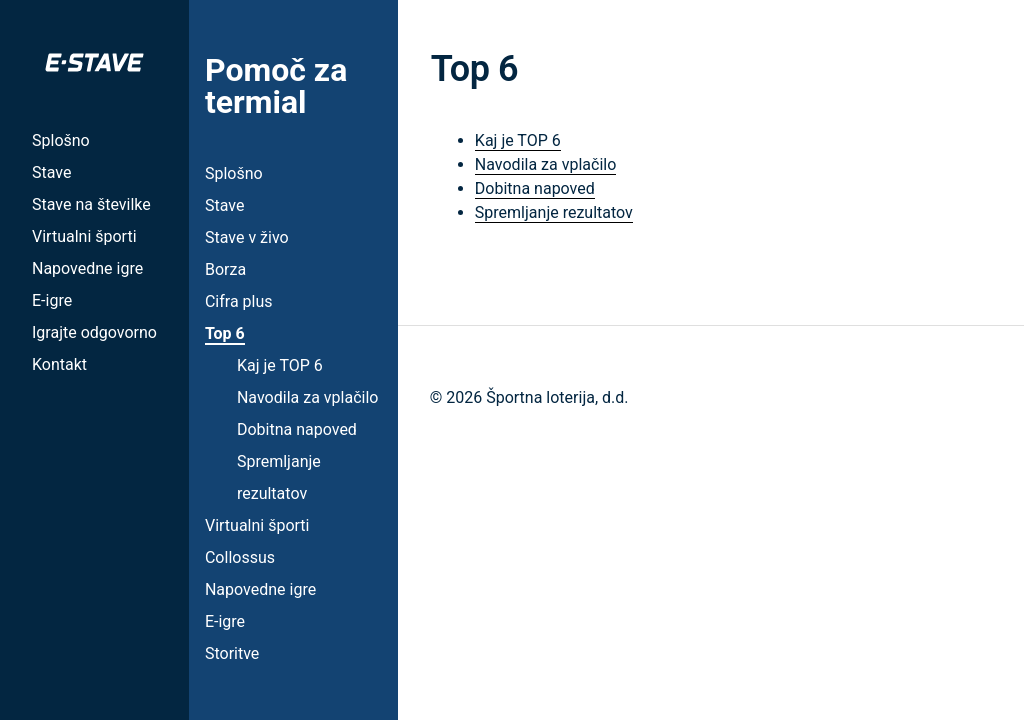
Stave (51, 172)
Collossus (240, 557)
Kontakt (59, 364)
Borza (225, 269)
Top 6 (225, 333)
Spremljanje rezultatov (554, 212)
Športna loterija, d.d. (557, 397)
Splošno (61, 140)
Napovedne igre (87, 268)
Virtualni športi (84, 236)
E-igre (52, 300)
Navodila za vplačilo (307, 397)
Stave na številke (91, 204)
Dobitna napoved (297, 429)
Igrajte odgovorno (94, 332)
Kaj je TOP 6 (280, 365)
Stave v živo (247, 237)
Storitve (232, 653)
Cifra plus (239, 301)
